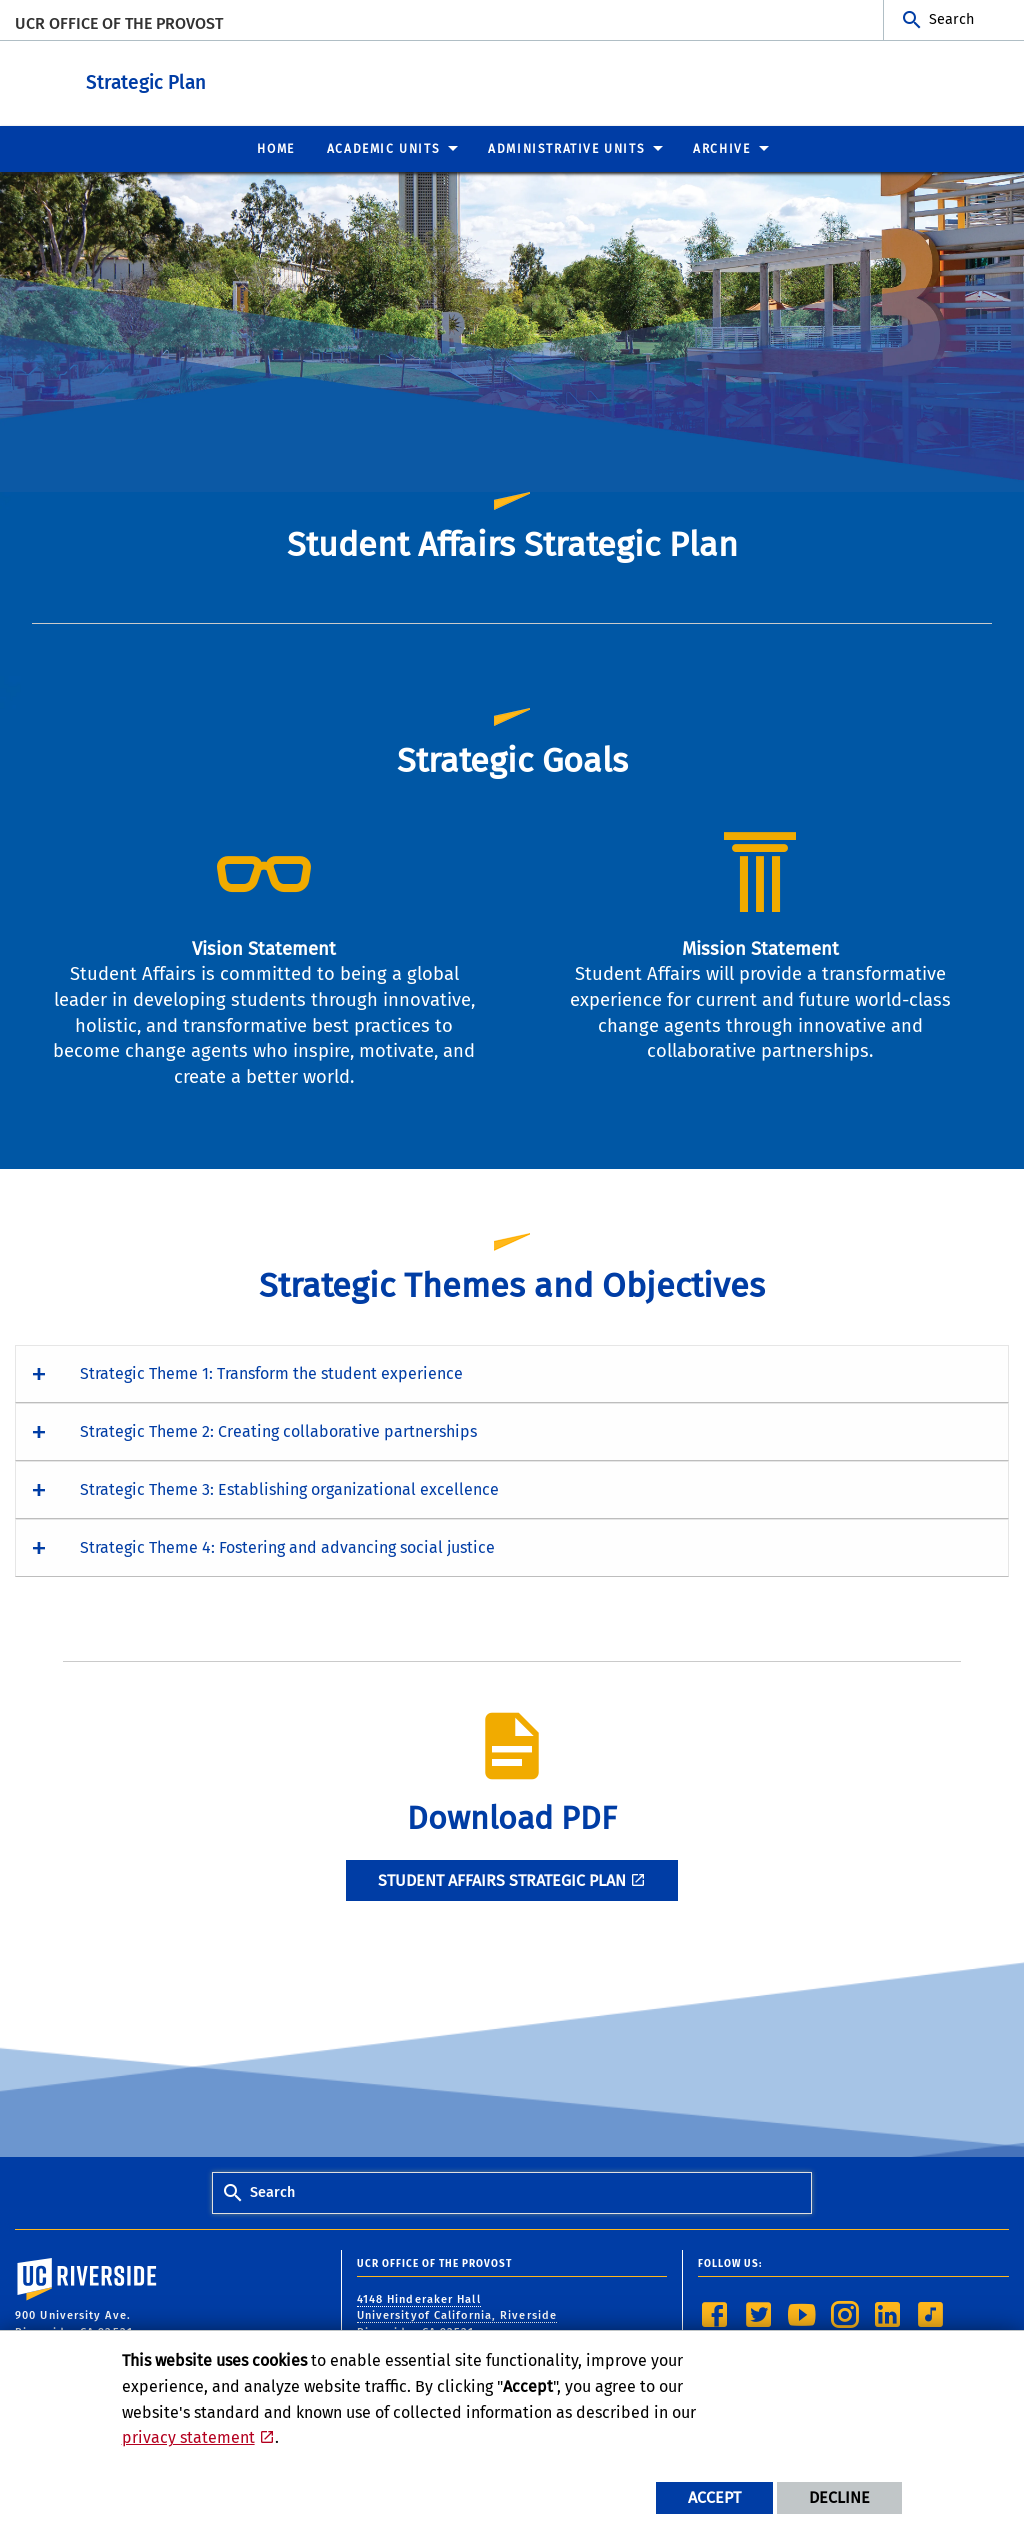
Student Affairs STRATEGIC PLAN (502, 1879)
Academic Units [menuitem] (383, 148)
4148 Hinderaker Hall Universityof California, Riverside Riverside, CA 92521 (457, 2315)
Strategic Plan (270, 78)
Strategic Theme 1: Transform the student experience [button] (271, 1372)
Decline (839, 2497)
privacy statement (188, 2437)
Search (951, 19)
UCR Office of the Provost (119, 23)
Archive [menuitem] (721, 148)
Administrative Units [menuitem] (566, 148)
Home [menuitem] (275, 148)
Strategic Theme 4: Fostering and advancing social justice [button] (287, 1546)
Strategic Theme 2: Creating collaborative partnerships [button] (278, 1430)
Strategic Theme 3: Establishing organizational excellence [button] (289, 1488)
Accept (714, 2497)
